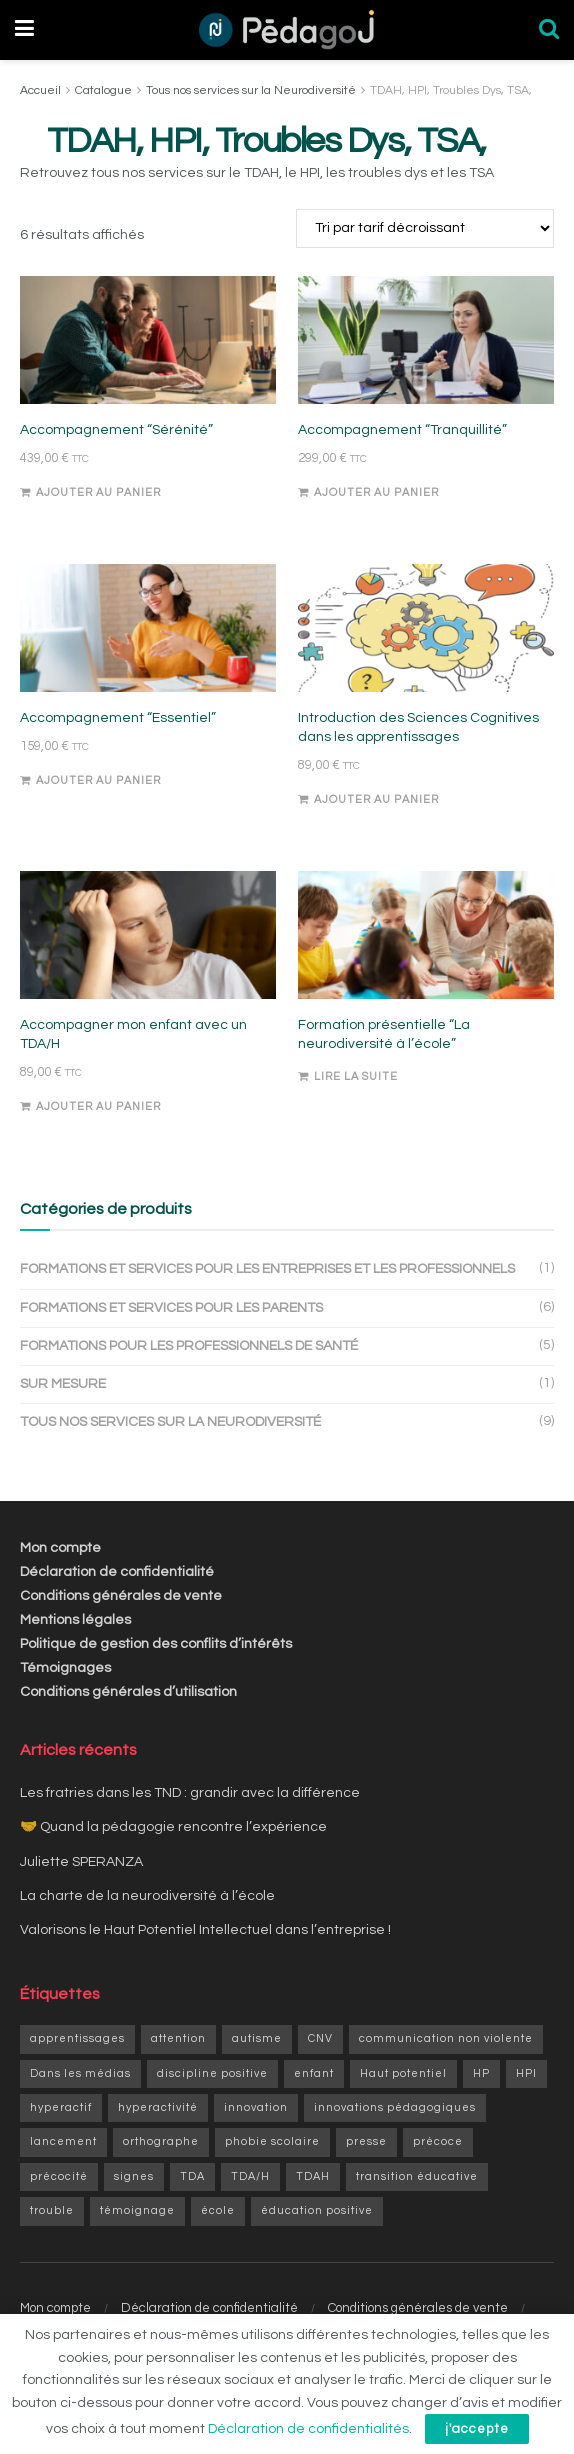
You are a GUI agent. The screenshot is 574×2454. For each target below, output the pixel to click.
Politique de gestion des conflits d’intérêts (156, 1644)
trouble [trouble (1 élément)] (52, 2210)
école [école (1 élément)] (218, 2210)
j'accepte (477, 2429)
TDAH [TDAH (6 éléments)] (313, 2176)
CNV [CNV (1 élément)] (320, 2038)
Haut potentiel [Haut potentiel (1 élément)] (403, 2073)
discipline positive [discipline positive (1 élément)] (212, 2073)
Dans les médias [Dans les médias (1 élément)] (80, 2073)
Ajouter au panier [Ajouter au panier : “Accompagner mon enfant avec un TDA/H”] (98, 1106)
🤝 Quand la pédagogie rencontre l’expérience (173, 1827)
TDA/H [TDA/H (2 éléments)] (250, 2176)
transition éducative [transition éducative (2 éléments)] (417, 2176)
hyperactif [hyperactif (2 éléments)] (61, 2107)
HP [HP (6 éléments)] (481, 2073)
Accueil (40, 90)
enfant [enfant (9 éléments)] (314, 2073)
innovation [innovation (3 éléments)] (256, 2107)
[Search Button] (549, 30)
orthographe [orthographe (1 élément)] (161, 2141)
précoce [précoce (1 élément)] (438, 2141)
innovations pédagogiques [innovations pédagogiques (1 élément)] (395, 2107)
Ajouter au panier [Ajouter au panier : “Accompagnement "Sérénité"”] (98, 492)
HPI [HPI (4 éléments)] (526, 2073)
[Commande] (425, 229)
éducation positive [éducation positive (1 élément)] (317, 2210)
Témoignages (65, 1668)
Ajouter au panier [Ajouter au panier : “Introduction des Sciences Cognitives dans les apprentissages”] (376, 799)
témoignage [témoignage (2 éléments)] (137, 2210)
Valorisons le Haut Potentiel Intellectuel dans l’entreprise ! (205, 1930)
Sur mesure (63, 1384)
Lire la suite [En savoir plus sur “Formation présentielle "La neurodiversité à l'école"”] (356, 1076)
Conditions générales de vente (121, 1596)
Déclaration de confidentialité (117, 1572)
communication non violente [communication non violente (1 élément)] (446, 2038)
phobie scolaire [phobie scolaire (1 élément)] (272, 2141)
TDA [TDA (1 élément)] (192, 2176)
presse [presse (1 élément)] (366, 2141)
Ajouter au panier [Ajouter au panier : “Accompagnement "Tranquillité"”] (376, 492)
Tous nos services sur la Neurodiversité (251, 90)
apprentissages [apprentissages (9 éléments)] (77, 2038)
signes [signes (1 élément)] (134, 2176)
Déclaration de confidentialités (308, 2429)
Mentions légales (75, 1620)
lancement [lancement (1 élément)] (63, 2141)
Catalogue (103, 90)
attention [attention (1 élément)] (178, 2038)
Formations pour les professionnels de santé (189, 1346)
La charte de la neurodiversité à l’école (147, 1896)
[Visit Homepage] (286, 30)
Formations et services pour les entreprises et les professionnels (267, 1269)
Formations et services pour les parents (171, 1308)
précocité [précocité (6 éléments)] (59, 2176)
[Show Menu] (24, 30)
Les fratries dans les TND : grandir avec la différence (190, 1793)
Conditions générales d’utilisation (128, 1692)
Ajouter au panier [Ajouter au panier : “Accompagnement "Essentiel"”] (98, 780)
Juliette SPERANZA (81, 1862)
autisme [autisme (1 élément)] (257, 2038)
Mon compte (60, 1548)
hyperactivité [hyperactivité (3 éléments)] (158, 2107)
